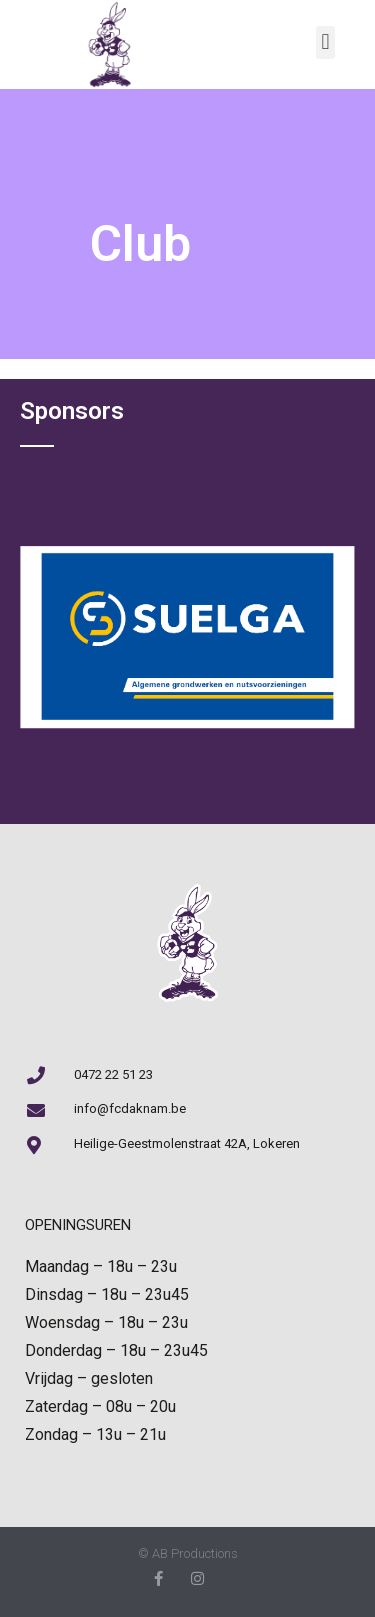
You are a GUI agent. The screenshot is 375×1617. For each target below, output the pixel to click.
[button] (325, 42)
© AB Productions (188, 1553)
